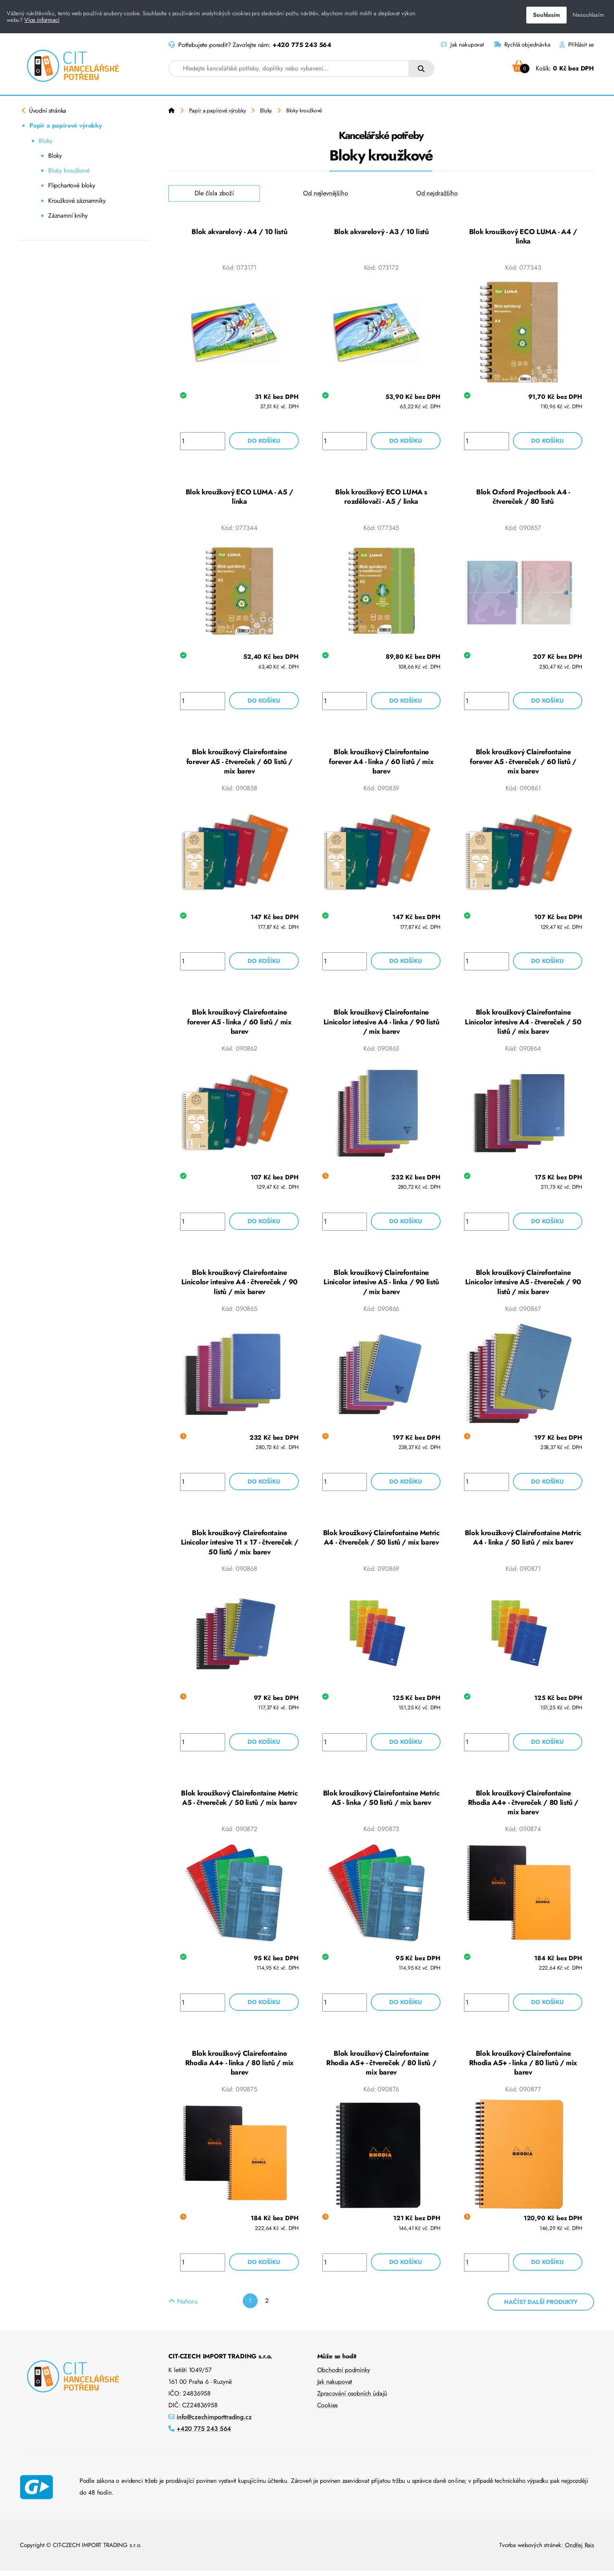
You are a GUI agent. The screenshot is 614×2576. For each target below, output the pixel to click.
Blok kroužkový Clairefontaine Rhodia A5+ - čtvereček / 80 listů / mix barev (381, 2068)
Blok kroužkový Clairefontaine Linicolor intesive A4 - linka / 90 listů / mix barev (381, 1024)
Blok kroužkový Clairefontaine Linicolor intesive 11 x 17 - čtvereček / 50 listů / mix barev (239, 1546)
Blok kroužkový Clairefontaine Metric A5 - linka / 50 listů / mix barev (381, 1802)
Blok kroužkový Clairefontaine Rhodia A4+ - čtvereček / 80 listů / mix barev (523, 1807)
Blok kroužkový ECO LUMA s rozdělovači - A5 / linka (381, 497)
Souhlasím (546, 15)
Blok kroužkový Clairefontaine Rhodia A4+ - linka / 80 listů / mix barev (239, 2068)
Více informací (42, 20)
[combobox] (288, 68)
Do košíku (263, 441)
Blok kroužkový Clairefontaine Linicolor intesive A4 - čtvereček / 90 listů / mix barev (239, 1285)
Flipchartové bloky (71, 185)
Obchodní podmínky (343, 2375)
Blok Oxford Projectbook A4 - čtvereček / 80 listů (523, 497)
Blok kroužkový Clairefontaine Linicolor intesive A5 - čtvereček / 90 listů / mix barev (523, 1285)
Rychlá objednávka (522, 44)
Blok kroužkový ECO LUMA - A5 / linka (239, 497)
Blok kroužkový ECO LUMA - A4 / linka (523, 237)
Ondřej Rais (579, 2550)
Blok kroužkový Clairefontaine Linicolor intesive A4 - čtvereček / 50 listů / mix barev (523, 1024)
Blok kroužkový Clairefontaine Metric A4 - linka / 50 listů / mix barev (523, 1541)
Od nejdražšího (437, 193)
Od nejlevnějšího (325, 193)
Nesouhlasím (588, 15)
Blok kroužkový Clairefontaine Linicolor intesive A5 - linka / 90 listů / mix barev (381, 1285)
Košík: (553, 68)
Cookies (327, 2410)
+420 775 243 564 (302, 44)
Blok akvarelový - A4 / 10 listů (239, 232)
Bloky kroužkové (68, 170)
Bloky (45, 140)
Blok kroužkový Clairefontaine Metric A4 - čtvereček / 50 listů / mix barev (381, 1541)
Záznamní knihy (68, 215)
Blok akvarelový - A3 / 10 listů (381, 232)
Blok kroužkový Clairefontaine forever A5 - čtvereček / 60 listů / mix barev (239, 763)
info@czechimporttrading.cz (214, 2421)
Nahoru (183, 2306)
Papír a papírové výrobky (65, 125)
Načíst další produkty (541, 2307)
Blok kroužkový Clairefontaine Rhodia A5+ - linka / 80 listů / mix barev (523, 2068)
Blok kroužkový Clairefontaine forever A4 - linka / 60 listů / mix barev (381, 763)
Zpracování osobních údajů (352, 2398)
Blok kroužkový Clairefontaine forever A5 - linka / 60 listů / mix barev (239, 1024)
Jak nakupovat (462, 44)
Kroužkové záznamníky (77, 200)
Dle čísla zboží (214, 193)
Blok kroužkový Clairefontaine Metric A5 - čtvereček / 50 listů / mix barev (239, 1802)
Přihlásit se (577, 44)
